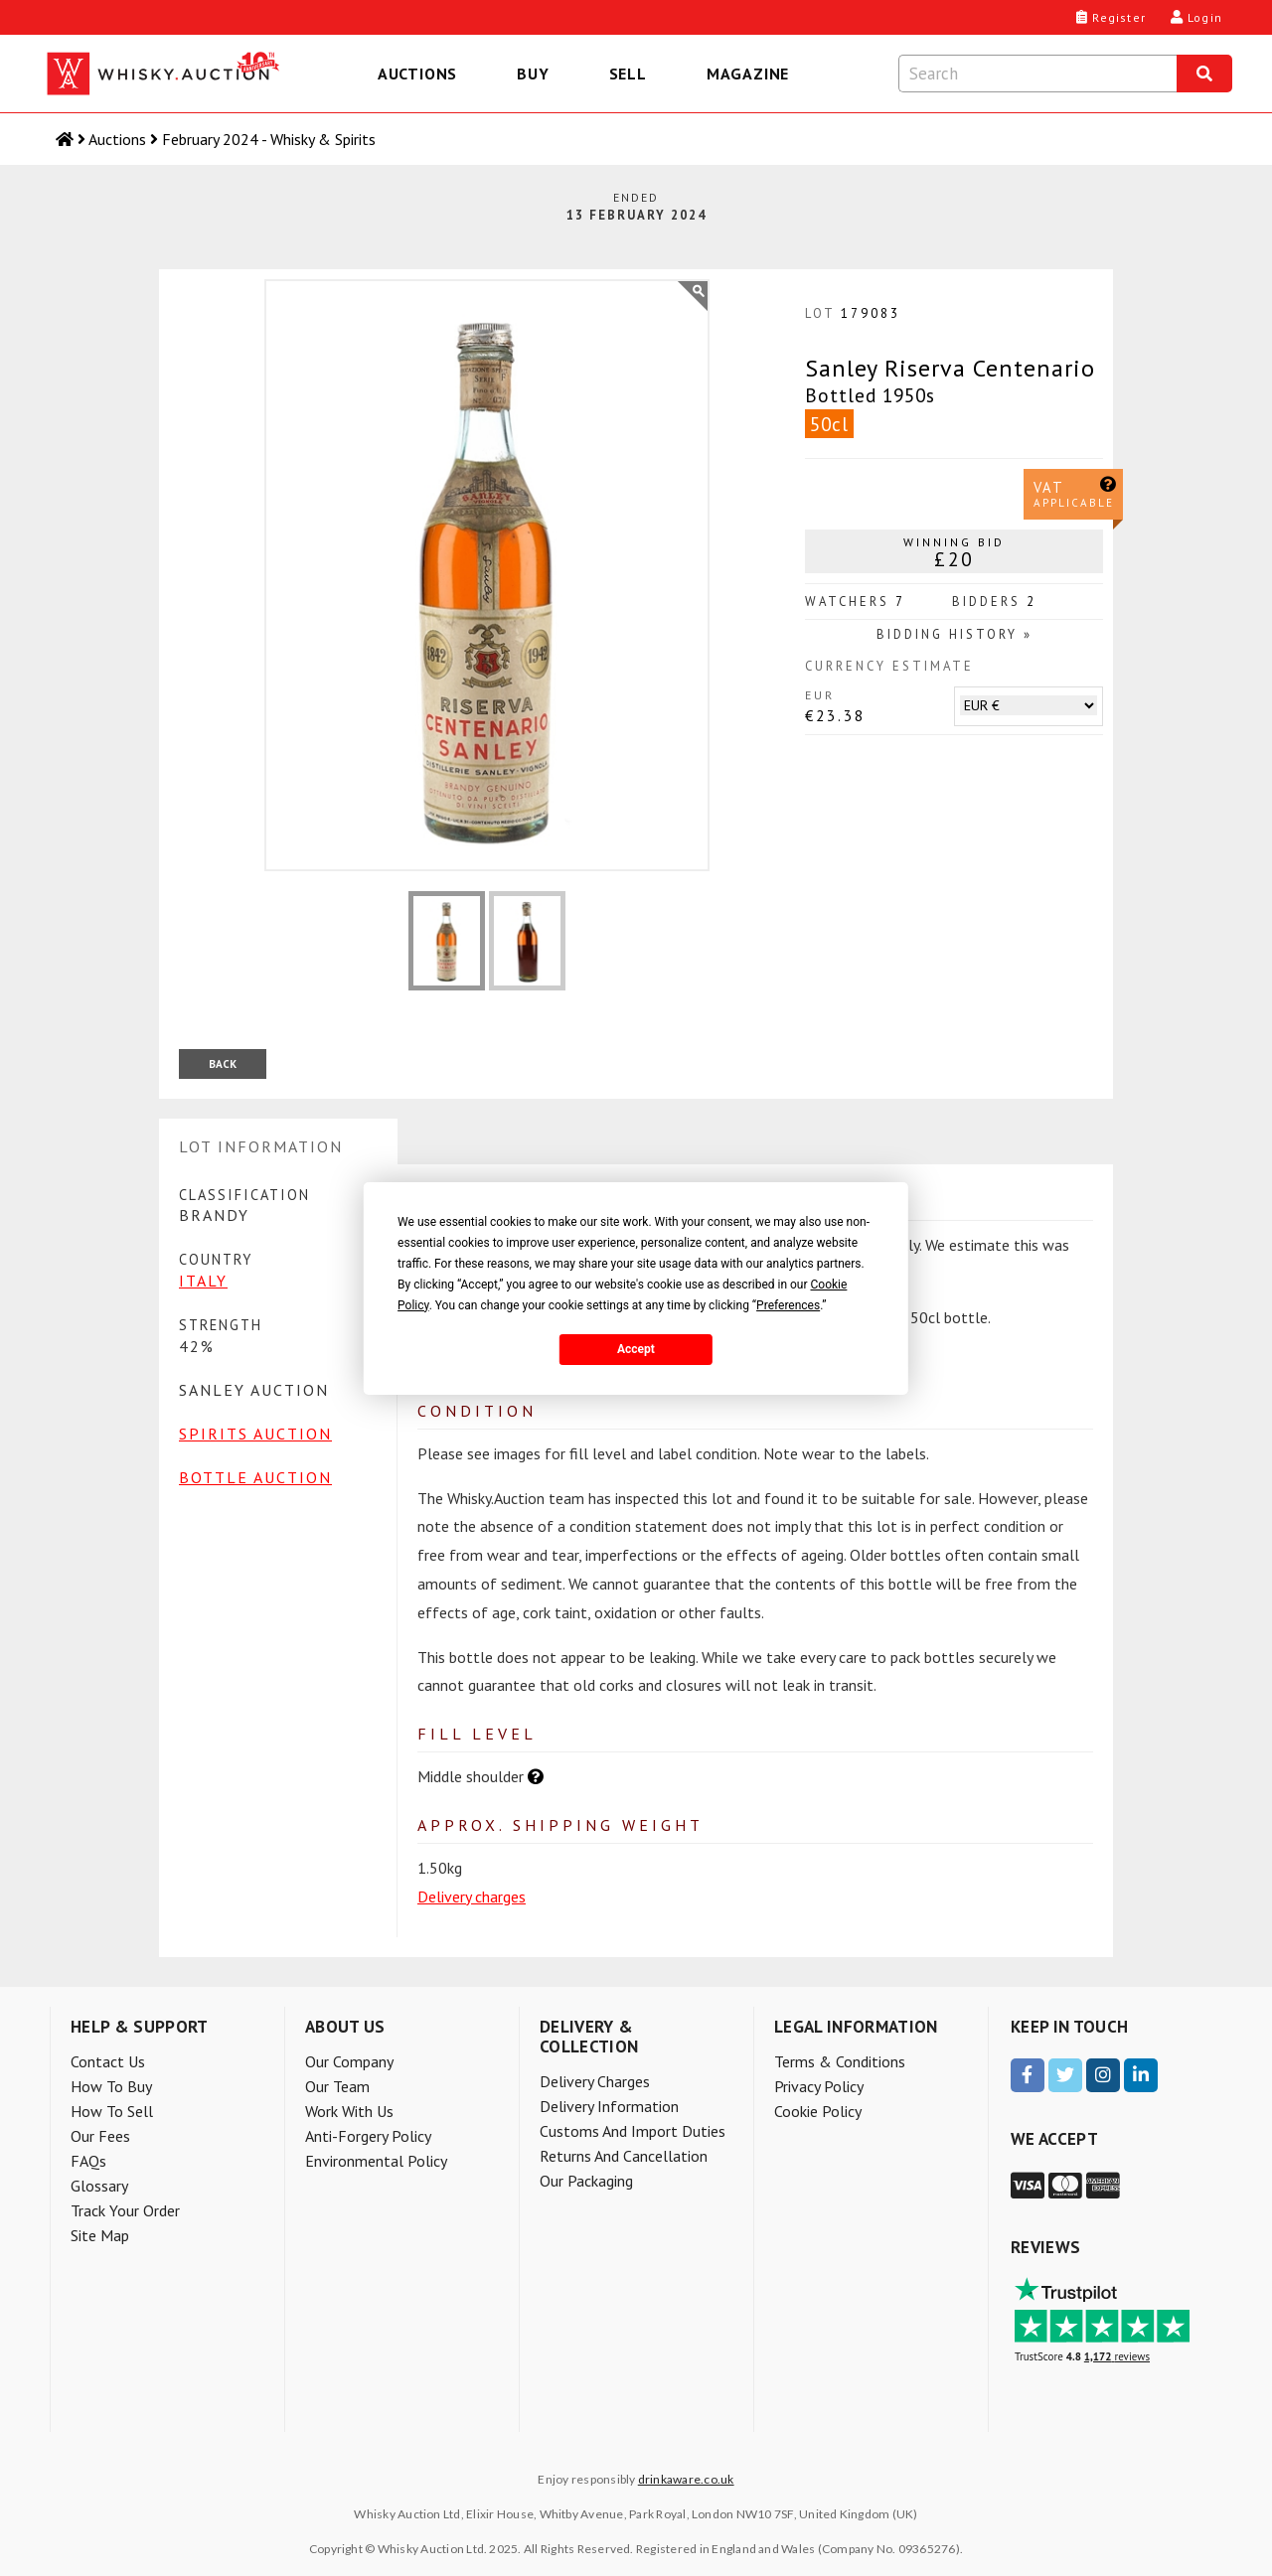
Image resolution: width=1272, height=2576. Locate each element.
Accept (636, 1349)
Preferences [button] (788, 1305)
